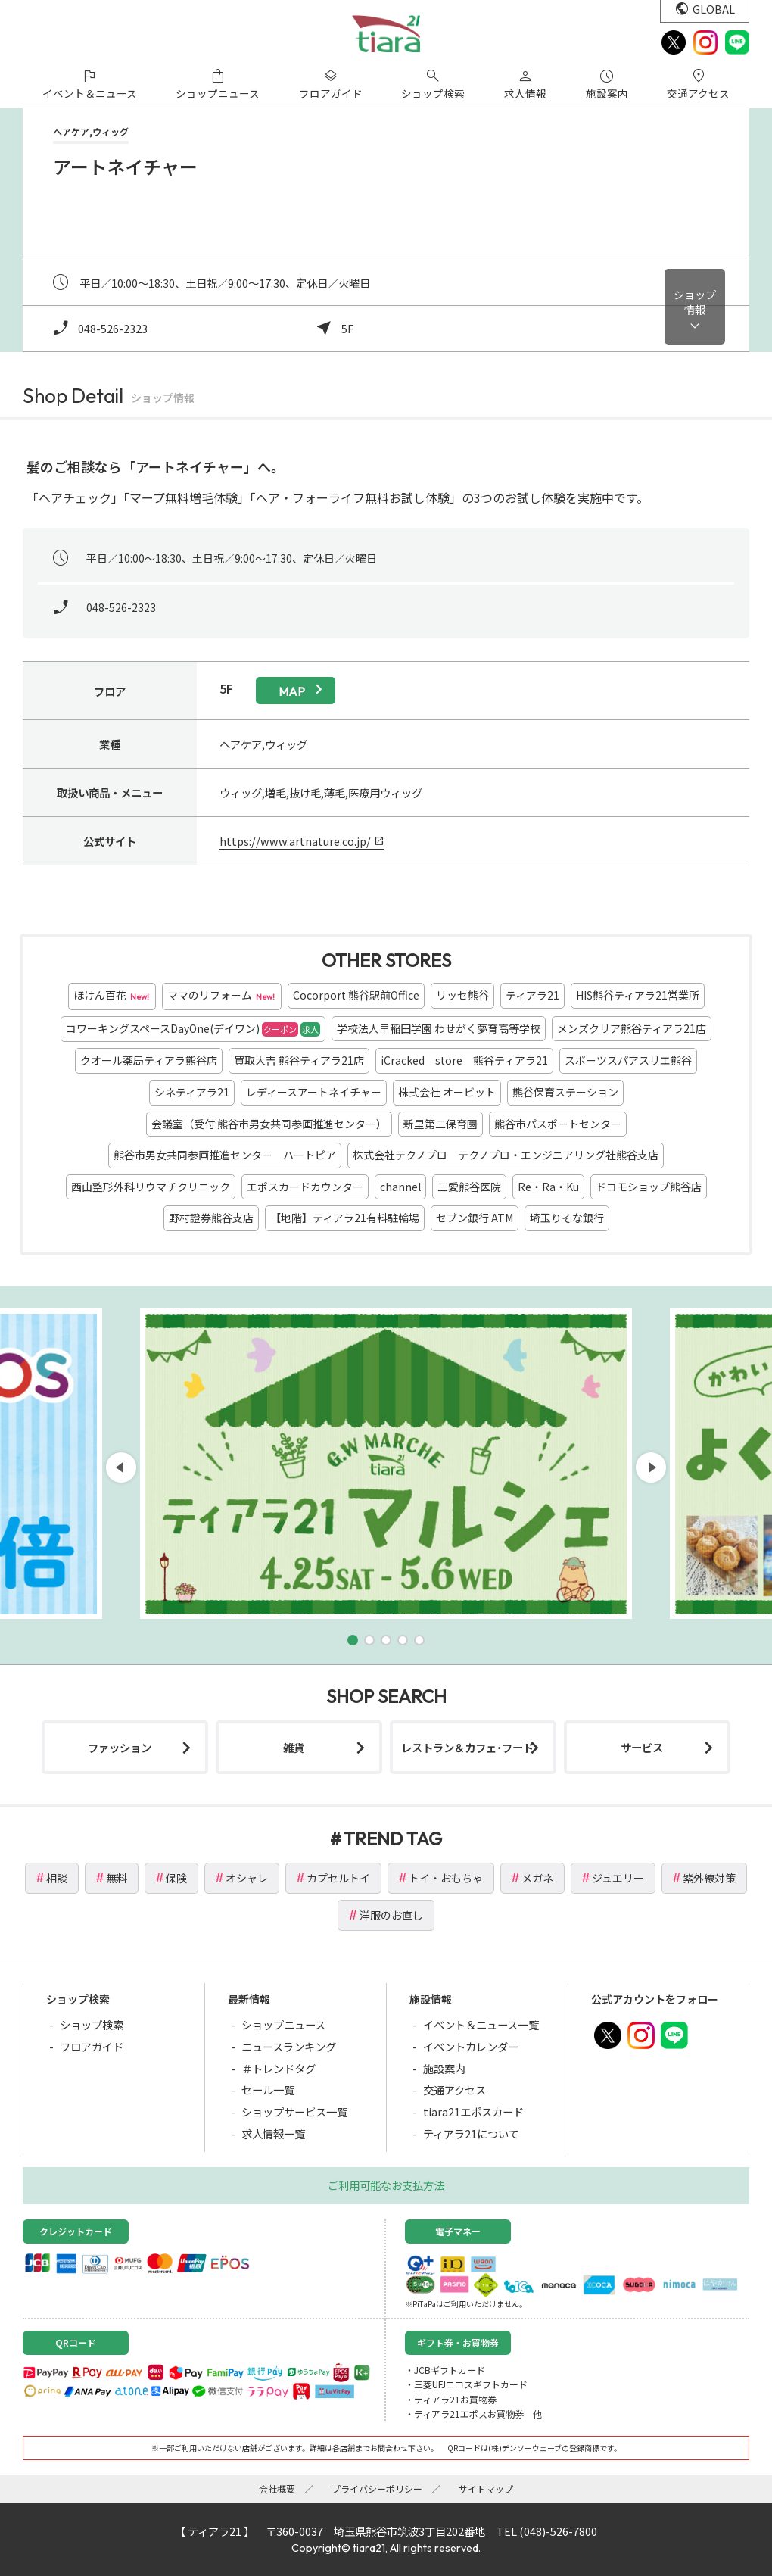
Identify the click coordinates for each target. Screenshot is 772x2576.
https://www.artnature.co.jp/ (295, 841)
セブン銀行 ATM (474, 1217)
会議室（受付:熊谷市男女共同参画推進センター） (269, 1123)
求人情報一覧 (273, 2133)
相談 (56, 1877)
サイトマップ (486, 2488)
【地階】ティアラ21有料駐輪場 (344, 1217)
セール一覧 (267, 2089)
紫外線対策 (709, 1877)
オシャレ (247, 1877)
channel (400, 1186)
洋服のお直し (391, 1915)
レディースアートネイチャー (313, 1091)
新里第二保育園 (440, 1123)
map (292, 691)
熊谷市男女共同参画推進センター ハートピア (225, 1154)
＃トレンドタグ (278, 2068)
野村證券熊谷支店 (211, 1217)
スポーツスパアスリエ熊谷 (628, 1060)
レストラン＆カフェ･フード (467, 1747)
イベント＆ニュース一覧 (481, 2024)
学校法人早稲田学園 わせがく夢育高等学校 (438, 1028)
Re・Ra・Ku (548, 1186)
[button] (352, 1640)
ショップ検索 (91, 2024)
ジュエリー (618, 1877)
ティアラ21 (532, 995)
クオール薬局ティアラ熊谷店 (148, 1060)
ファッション (119, 1747)
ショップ (695, 301)
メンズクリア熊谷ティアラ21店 (631, 1028)
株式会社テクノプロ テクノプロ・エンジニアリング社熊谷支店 (505, 1154)
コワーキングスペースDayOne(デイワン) (193, 1029)
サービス (642, 1747)
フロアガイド (91, 2046)
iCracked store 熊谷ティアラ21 (464, 1060)
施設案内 (444, 2068)
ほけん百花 (112, 996)
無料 (116, 1877)
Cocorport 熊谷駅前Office (356, 995)
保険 (176, 1877)
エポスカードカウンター (305, 1186)
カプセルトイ (338, 1877)
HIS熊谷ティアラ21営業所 (637, 995)
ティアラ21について (471, 2133)
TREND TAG (393, 1838)
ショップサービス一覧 (294, 2111)
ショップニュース (283, 2024)
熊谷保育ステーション (565, 1091)
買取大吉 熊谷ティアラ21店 (299, 1060)
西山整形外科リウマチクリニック (150, 1186)
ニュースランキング (288, 2046)
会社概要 (277, 2488)
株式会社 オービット (447, 1091)
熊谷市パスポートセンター (557, 1123)
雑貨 (293, 1747)
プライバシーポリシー (377, 2488)
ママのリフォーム (221, 996)
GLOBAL (714, 9)
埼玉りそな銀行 (567, 1217)
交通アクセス (454, 2089)
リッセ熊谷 (462, 995)
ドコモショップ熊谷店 (649, 1186)
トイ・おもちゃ (446, 1877)
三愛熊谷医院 (469, 1186)
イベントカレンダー (470, 2046)
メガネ (537, 1877)
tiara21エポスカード (473, 2111)
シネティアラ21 (191, 1091)
